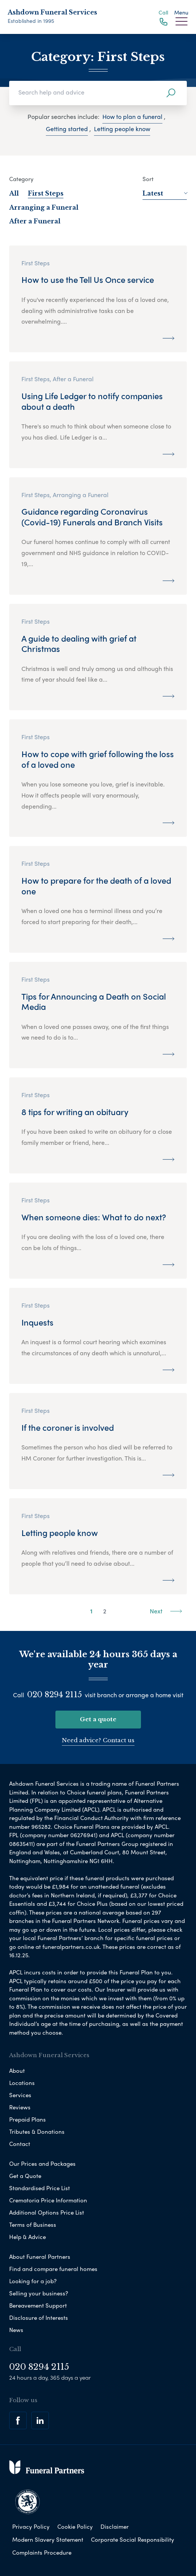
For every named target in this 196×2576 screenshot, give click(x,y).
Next (166, 1611)
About (17, 2070)
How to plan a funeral (132, 116)
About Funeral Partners (39, 2256)
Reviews (20, 2107)
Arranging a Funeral (43, 207)
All (14, 193)
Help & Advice (27, 2237)
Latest (165, 193)
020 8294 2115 (54, 1694)
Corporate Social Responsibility (132, 2539)
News (16, 2330)
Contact (19, 2143)
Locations (22, 2082)
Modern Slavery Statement (47, 2539)
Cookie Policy (75, 2526)
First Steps (45, 193)
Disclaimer (114, 2526)
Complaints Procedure (41, 2552)
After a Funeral (34, 221)
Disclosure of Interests (38, 2317)
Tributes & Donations (37, 2131)
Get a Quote (25, 2176)
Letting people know (122, 128)
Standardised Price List (39, 2188)
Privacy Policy (31, 2526)
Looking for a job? (33, 2281)
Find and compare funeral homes (53, 2269)
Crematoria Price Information (48, 2200)
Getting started (67, 128)
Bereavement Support (38, 2305)
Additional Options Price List (46, 2212)
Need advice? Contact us (98, 1740)
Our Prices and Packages (42, 2163)
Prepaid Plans (27, 2119)
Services (20, 2095)
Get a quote (98, 1719)
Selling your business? (38, 2293)
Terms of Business (32, 2224)
